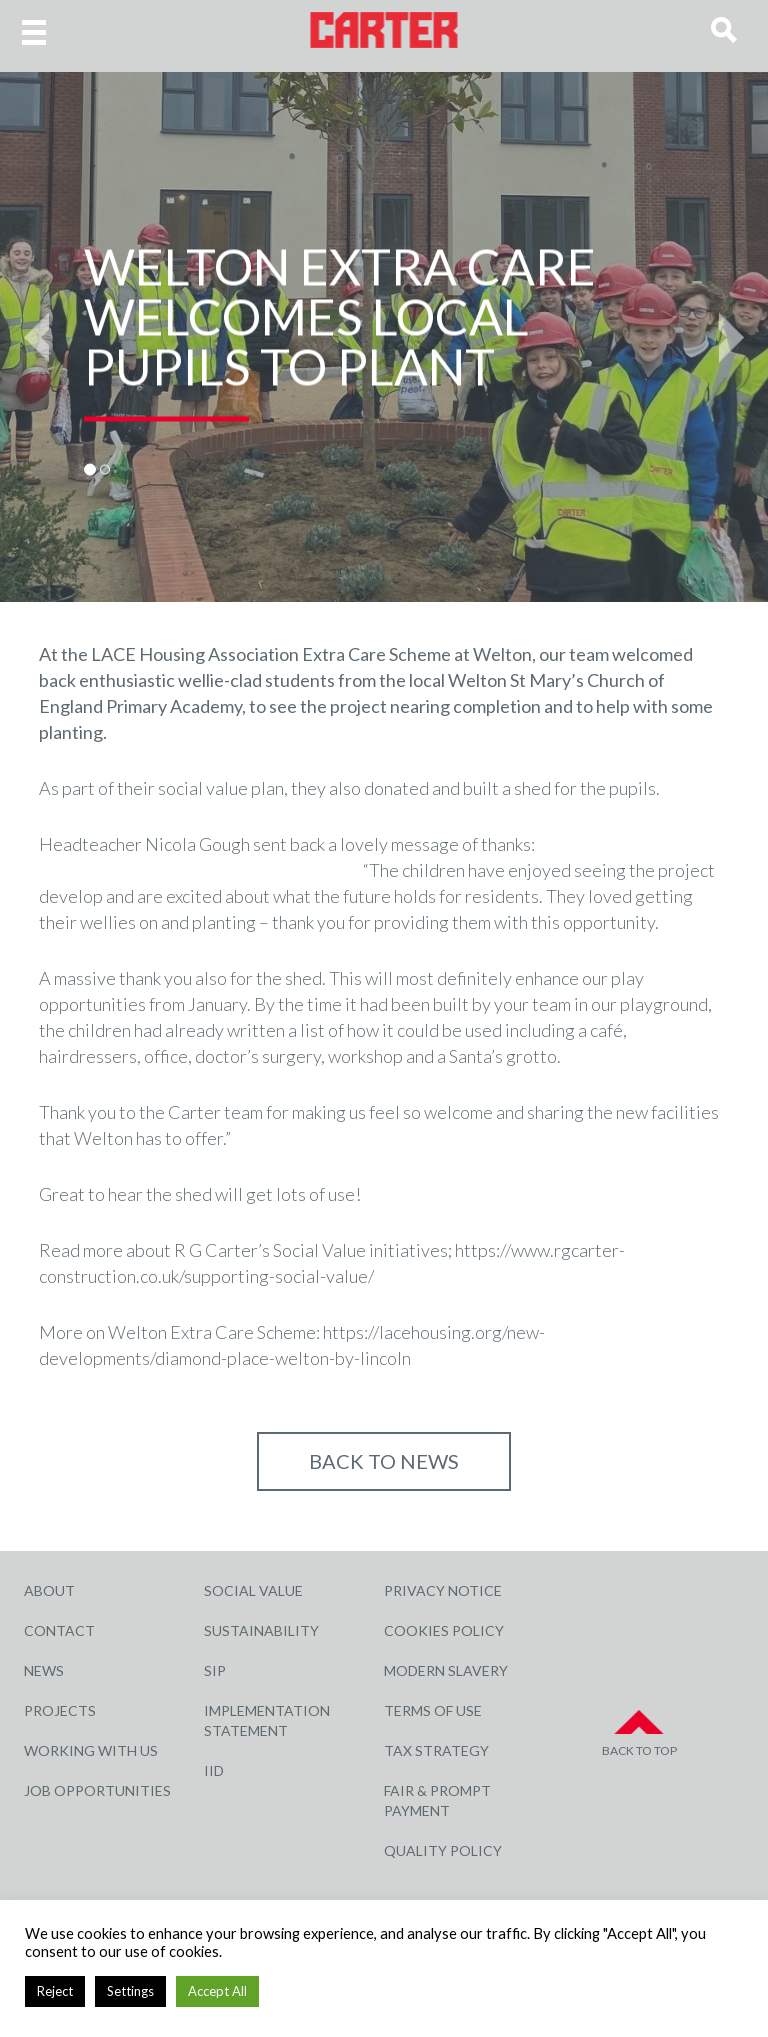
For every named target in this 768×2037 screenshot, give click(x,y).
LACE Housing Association (195, 654)
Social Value (253, 1590)
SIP (215, 1670)
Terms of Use (433, 1710)
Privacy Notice (443, 1590)
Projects (60, 1710)
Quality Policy (443, 1850)
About (49, 1590)
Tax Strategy (436, 1750)
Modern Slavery (446, 1670)
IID (214, 1770)
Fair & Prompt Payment (437, 1800)
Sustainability (261, 1630)
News (44, 1670)
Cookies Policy (444, 1630)
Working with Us (91, 1750)
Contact (59, 1630)
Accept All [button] (217, 1991)
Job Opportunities (97, 1790)
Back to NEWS (384, 1461)
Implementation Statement (267, 1720)
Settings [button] (130, 1991)
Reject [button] (55, 1991)
